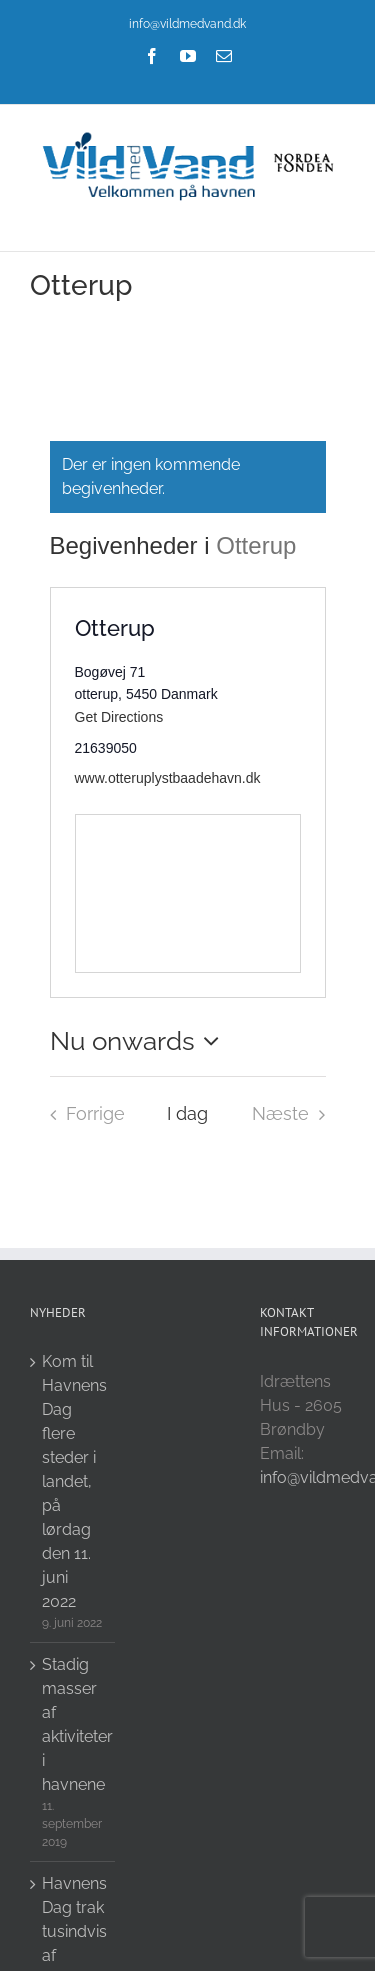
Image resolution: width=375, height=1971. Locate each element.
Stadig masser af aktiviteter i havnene (73, 1724)
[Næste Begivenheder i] (294, 1114)
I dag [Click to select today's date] (187, 1113)
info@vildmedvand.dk (187, 24)
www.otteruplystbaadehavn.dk (168, 778)
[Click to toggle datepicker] (140, 1041)
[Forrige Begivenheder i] (82, 1114)
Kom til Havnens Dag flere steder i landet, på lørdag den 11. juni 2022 (73, 1481)
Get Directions (119, 717)
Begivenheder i (133, 545)
